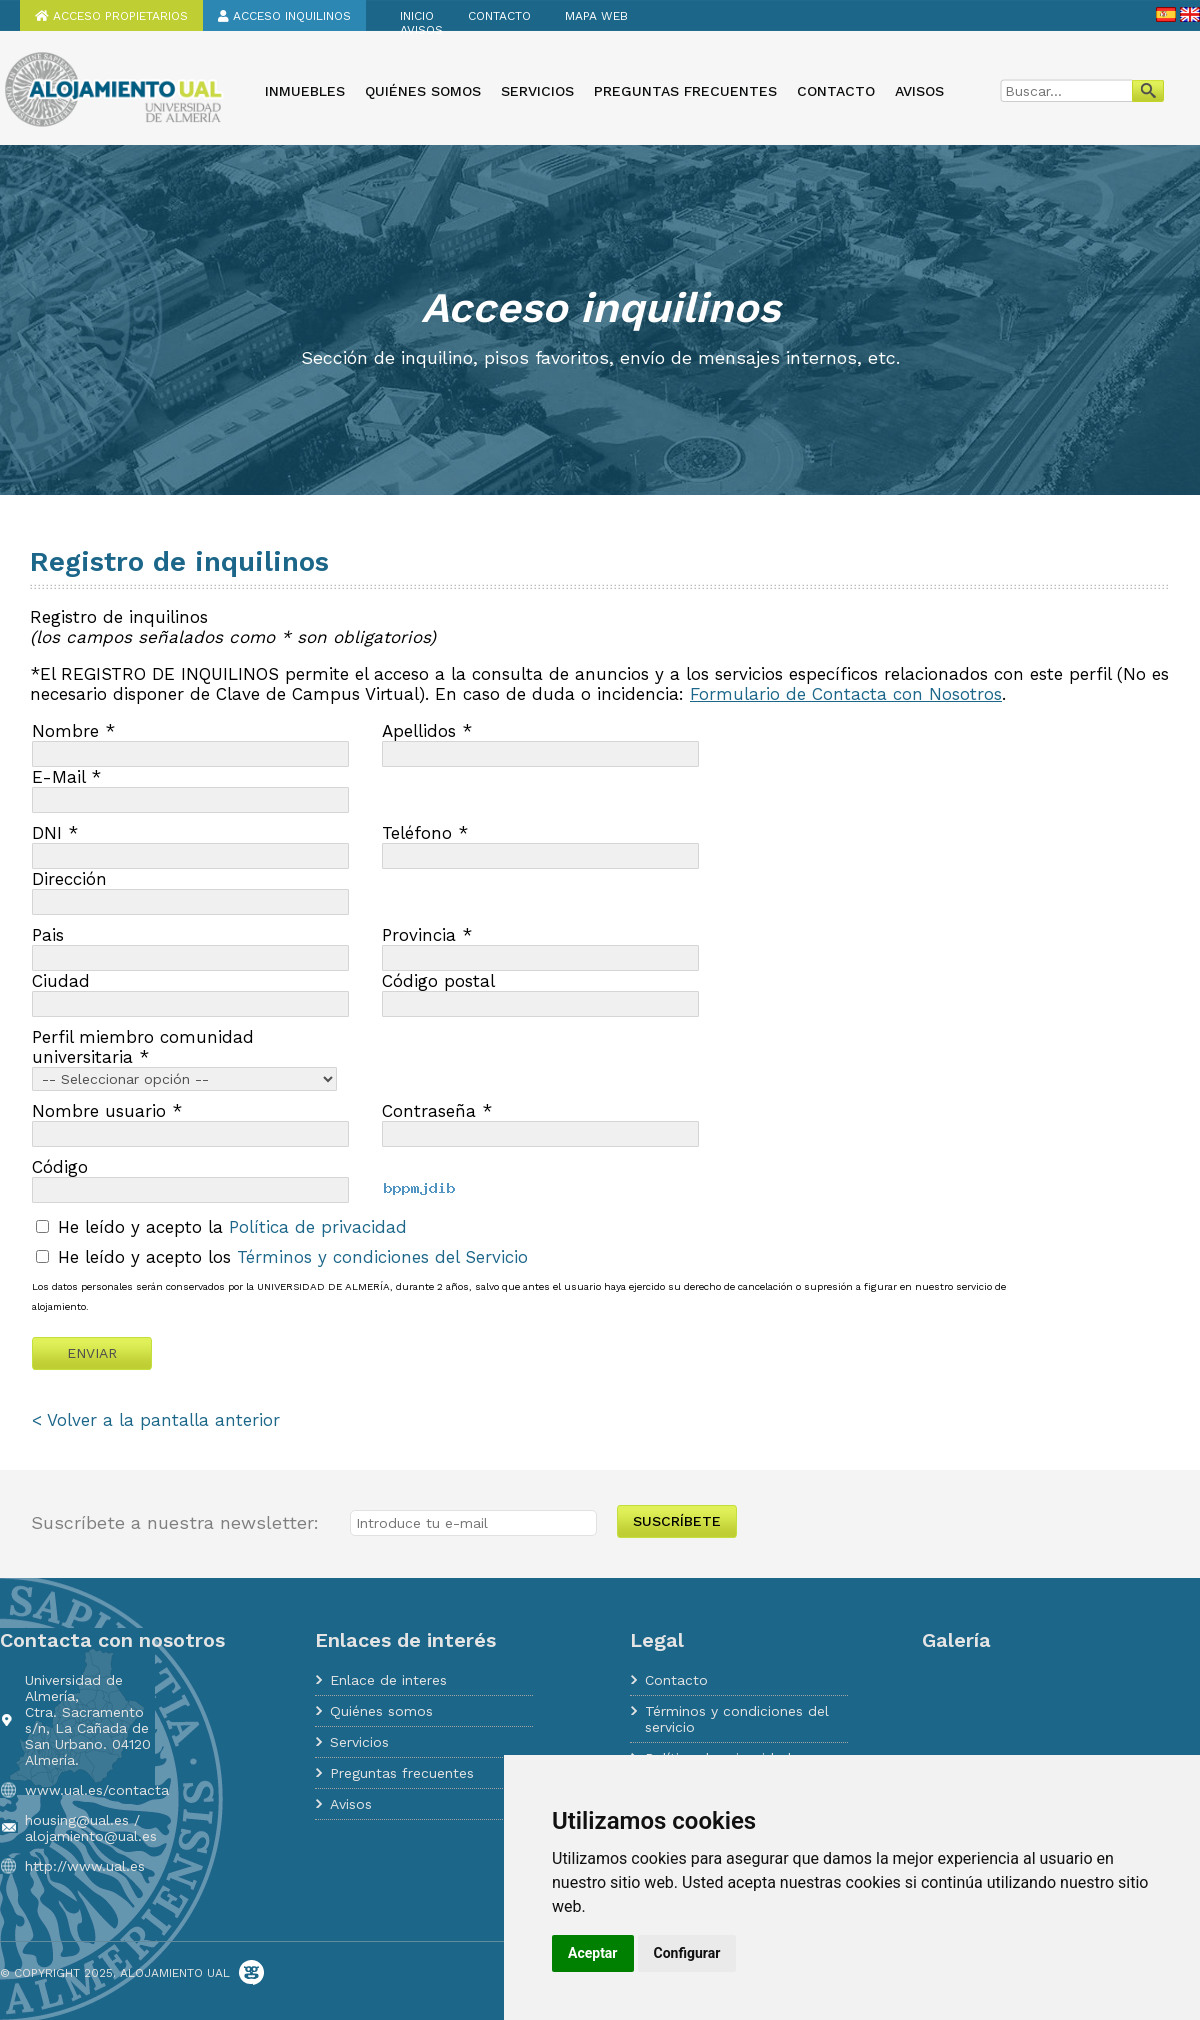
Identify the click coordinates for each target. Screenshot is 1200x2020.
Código (60, 1167)
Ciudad (61, 981)
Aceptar (593, 1953)
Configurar (687, 1953)
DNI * (55, 833)
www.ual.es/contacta (97, 1790)
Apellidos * (427, 731)
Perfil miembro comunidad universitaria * (143, 1047)
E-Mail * (66, 777)
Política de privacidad (318, 1227)
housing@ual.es (77, 1820)
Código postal (438, 981)
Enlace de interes (388, 1680)
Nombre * (73, 731)
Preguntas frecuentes (685, 91)
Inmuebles (305, 91)
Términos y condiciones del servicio (737, 1719)
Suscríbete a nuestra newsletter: (175, 1522)
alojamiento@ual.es (91, 1836)
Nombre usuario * (107, 1111)
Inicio (417, 16)
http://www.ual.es (85, 1866)
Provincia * (427, 935)
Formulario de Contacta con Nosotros (846, 694)
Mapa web (596, 16)
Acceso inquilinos (284, 16)
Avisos (421, 30)
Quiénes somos (423, 91)
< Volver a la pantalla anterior (156, 1420)
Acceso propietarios (111, 16)
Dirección (69, 879)
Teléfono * (425, 833)
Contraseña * (437, 1111)
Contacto (499, 16)
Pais (48, 935)
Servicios (537, 91)
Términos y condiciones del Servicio (382, 1257)
